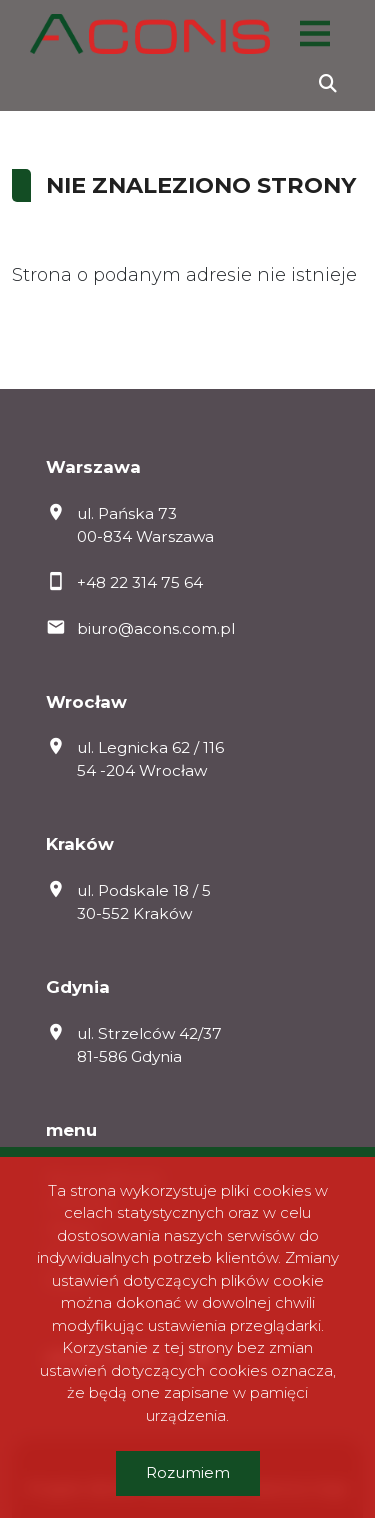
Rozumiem (188, 1472)
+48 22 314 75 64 (140, 582)
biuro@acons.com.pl (156, 628)
